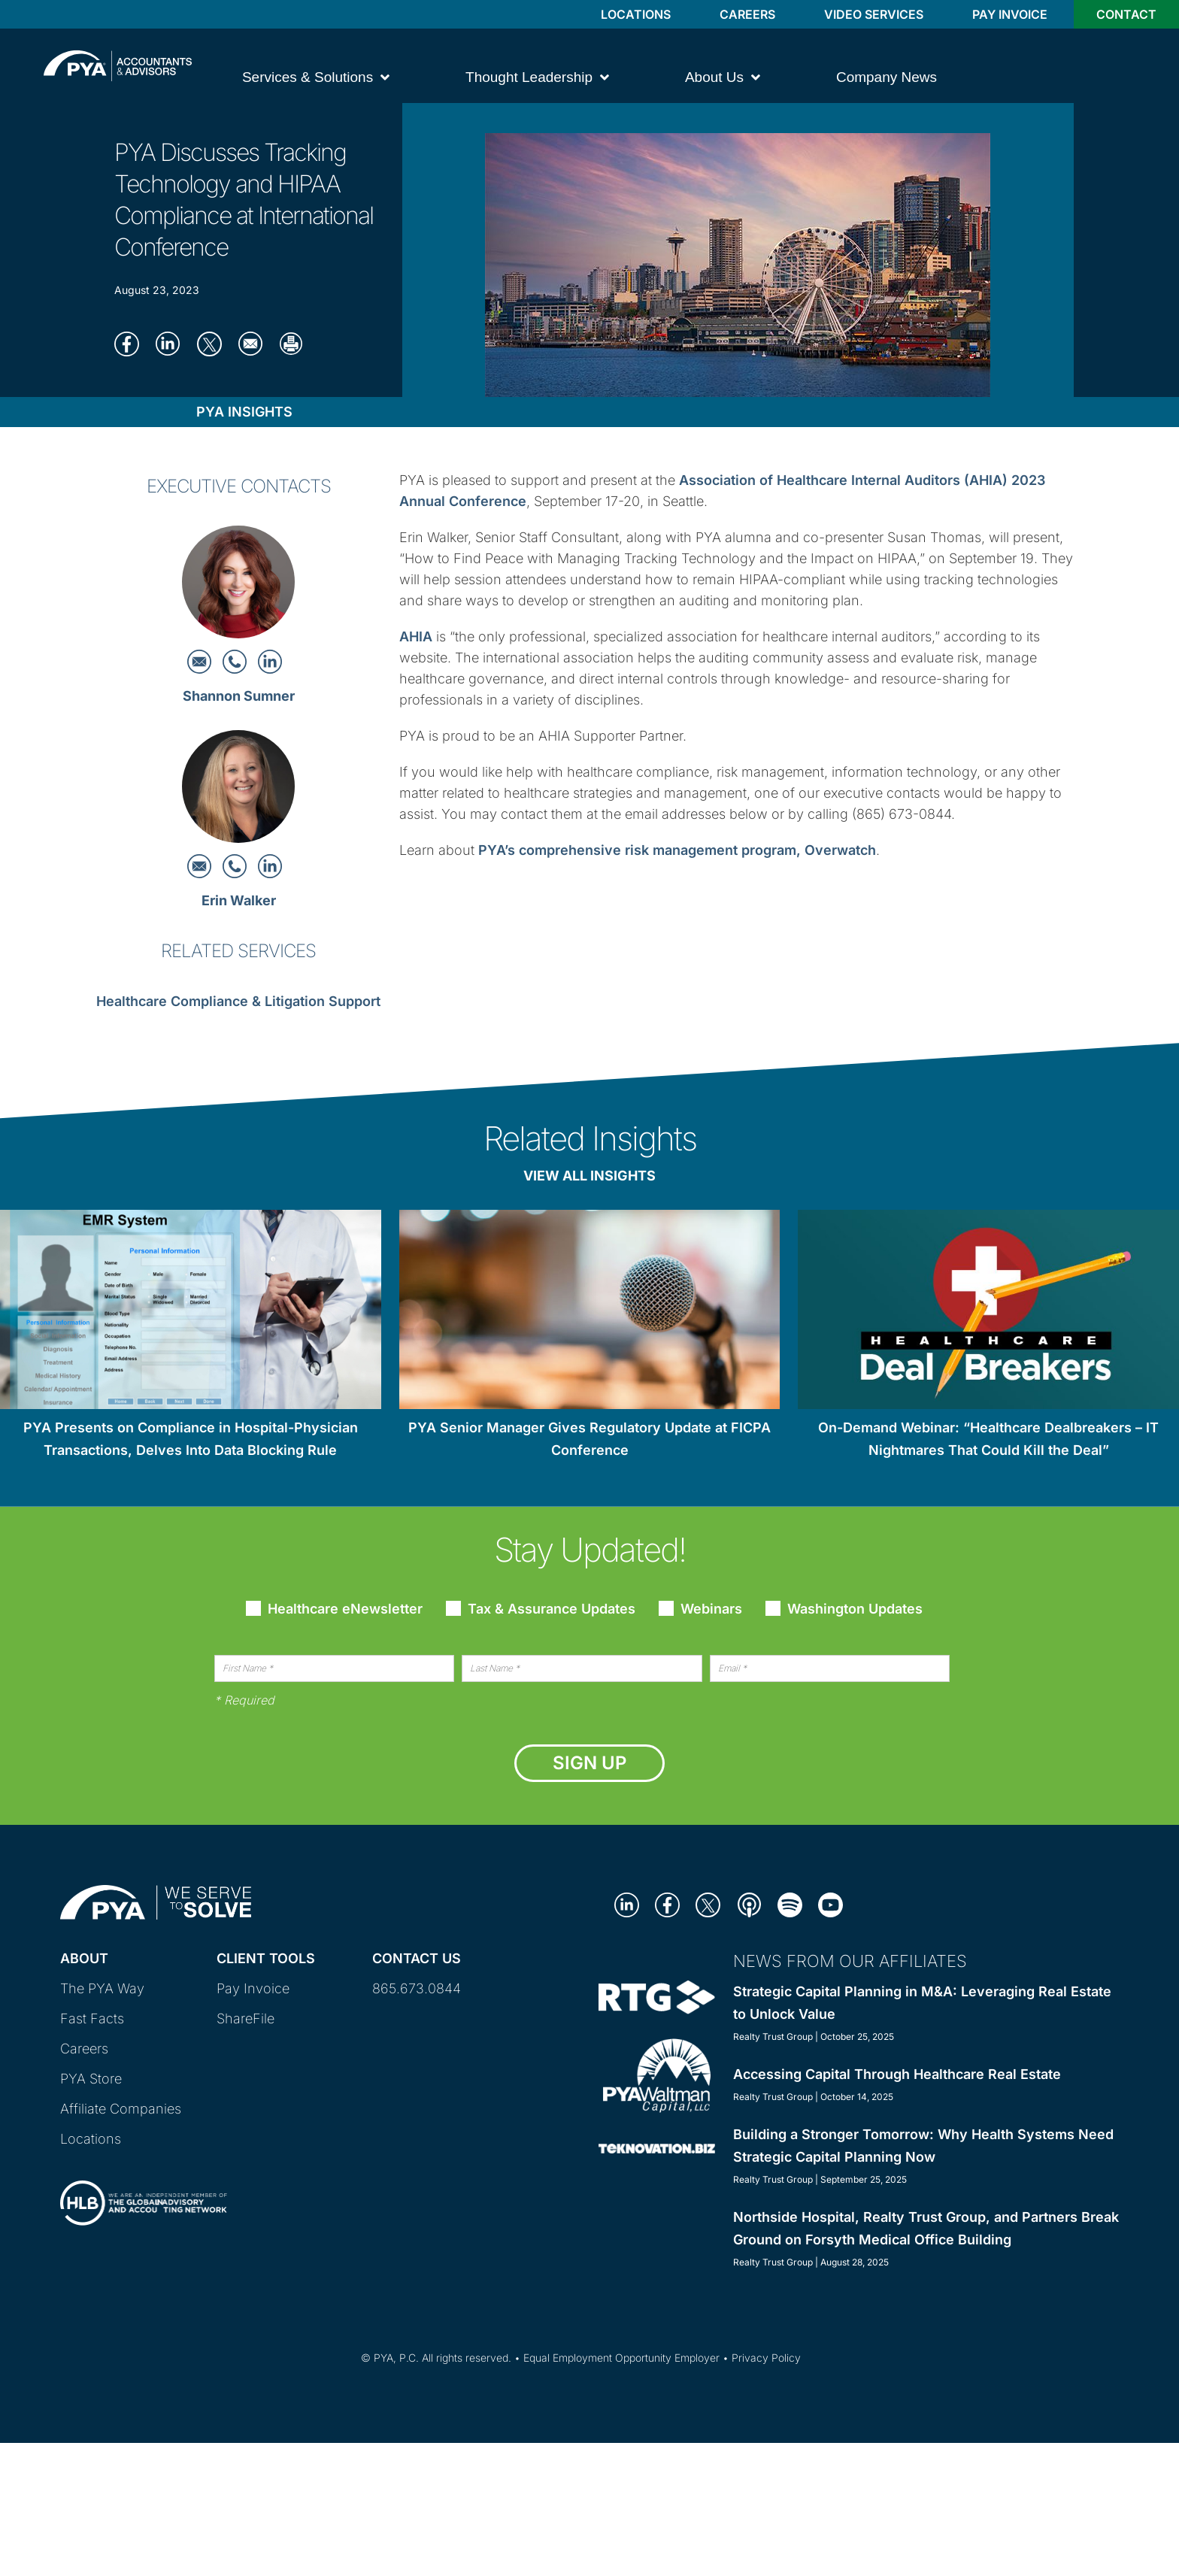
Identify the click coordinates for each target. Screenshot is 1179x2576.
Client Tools (266, 1958)
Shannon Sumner (239, 696)
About (84, 1958)
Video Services (873, 14)
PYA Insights (244, 412)
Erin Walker (239, 900)
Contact (1126, 14)
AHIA (415, 636)
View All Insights (589, 1175)
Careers (747, 14)
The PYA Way (102, 1988)
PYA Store (91, 2079)
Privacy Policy (766, 2357)
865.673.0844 (416, 1988)
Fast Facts (92, 2018)
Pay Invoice (1009, 14)
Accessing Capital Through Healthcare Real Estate (897, 2074)
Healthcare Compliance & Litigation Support (238, 1001)
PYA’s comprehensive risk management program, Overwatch (677, 850)
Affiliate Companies (120, 2109)
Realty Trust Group (773, 2036)
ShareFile (245, 2018)
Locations (636, 14)
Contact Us (416, 1958)
